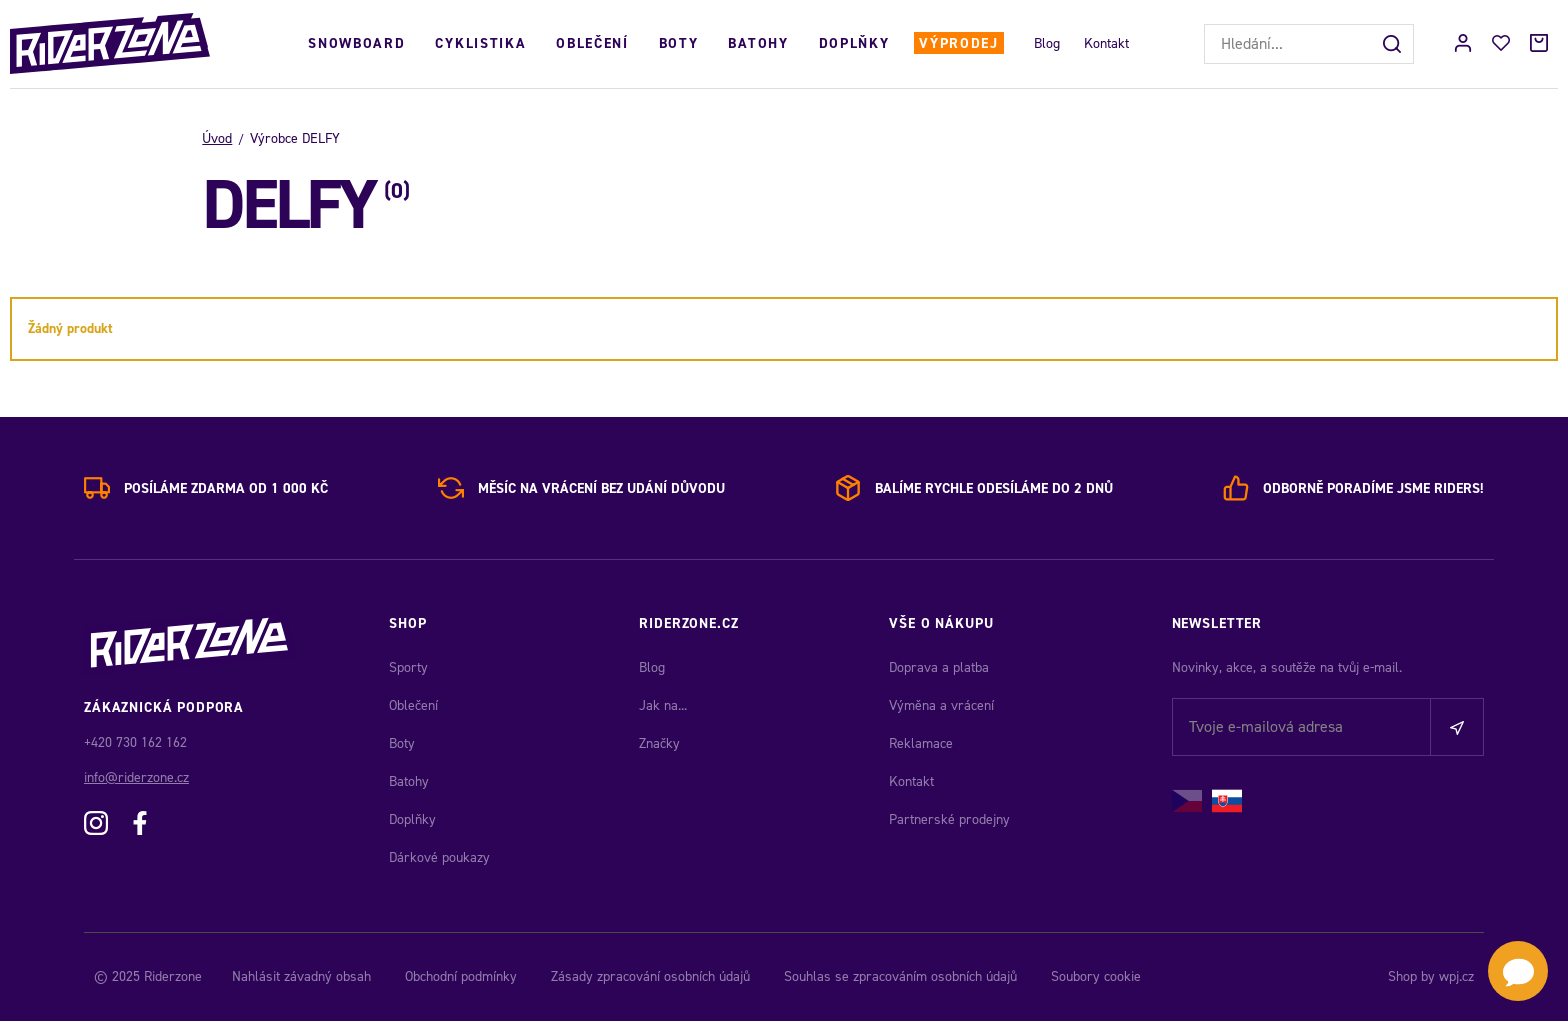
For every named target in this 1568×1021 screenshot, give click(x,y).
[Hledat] (1394, 44)
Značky (659, 743)
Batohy (758, 43)
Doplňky (854, 43)
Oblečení (592, 43)
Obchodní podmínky (461, 976)
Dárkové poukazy (439, 857)
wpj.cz (1456, 976)
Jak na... (663, 705)
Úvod (217, 138)
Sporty (408, 667)
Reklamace (921, 743)
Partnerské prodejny (949, 819)
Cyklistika (480, 43)
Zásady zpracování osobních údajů (650, 976)
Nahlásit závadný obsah (301, 976)
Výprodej (958, 43)
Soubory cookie (1096, 976)
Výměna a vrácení (941, 705)
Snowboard (356, 43)
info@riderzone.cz (136, 777)
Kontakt (1106, 43)
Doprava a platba (939, 667)
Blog (1047, 43)
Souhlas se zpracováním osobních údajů (900, 976)
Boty (679, 43)
